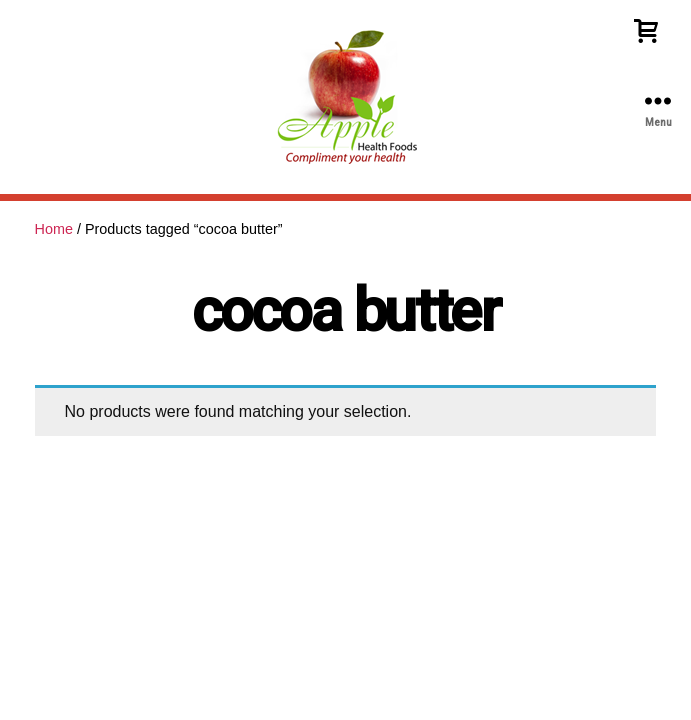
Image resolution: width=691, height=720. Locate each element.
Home (54, 229)
